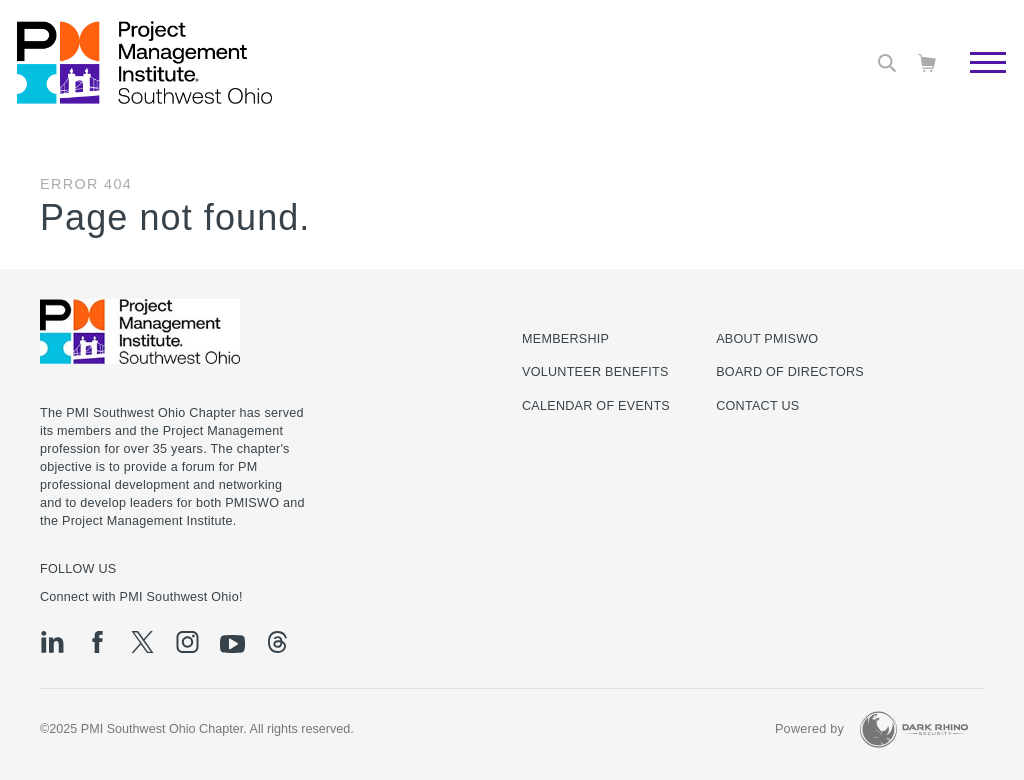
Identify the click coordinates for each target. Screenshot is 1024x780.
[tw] (142, 642)
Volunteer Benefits (595, 372)
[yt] (232, 644)
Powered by (809, 729)
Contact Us (757, 406)
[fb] (97, 642)
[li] (52, 642)
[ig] (187, 642)
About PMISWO (767, 339)
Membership (565, 339)
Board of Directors (790, 372)
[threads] (277, 642)
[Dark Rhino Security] (914, 729)
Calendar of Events (596, 406)
